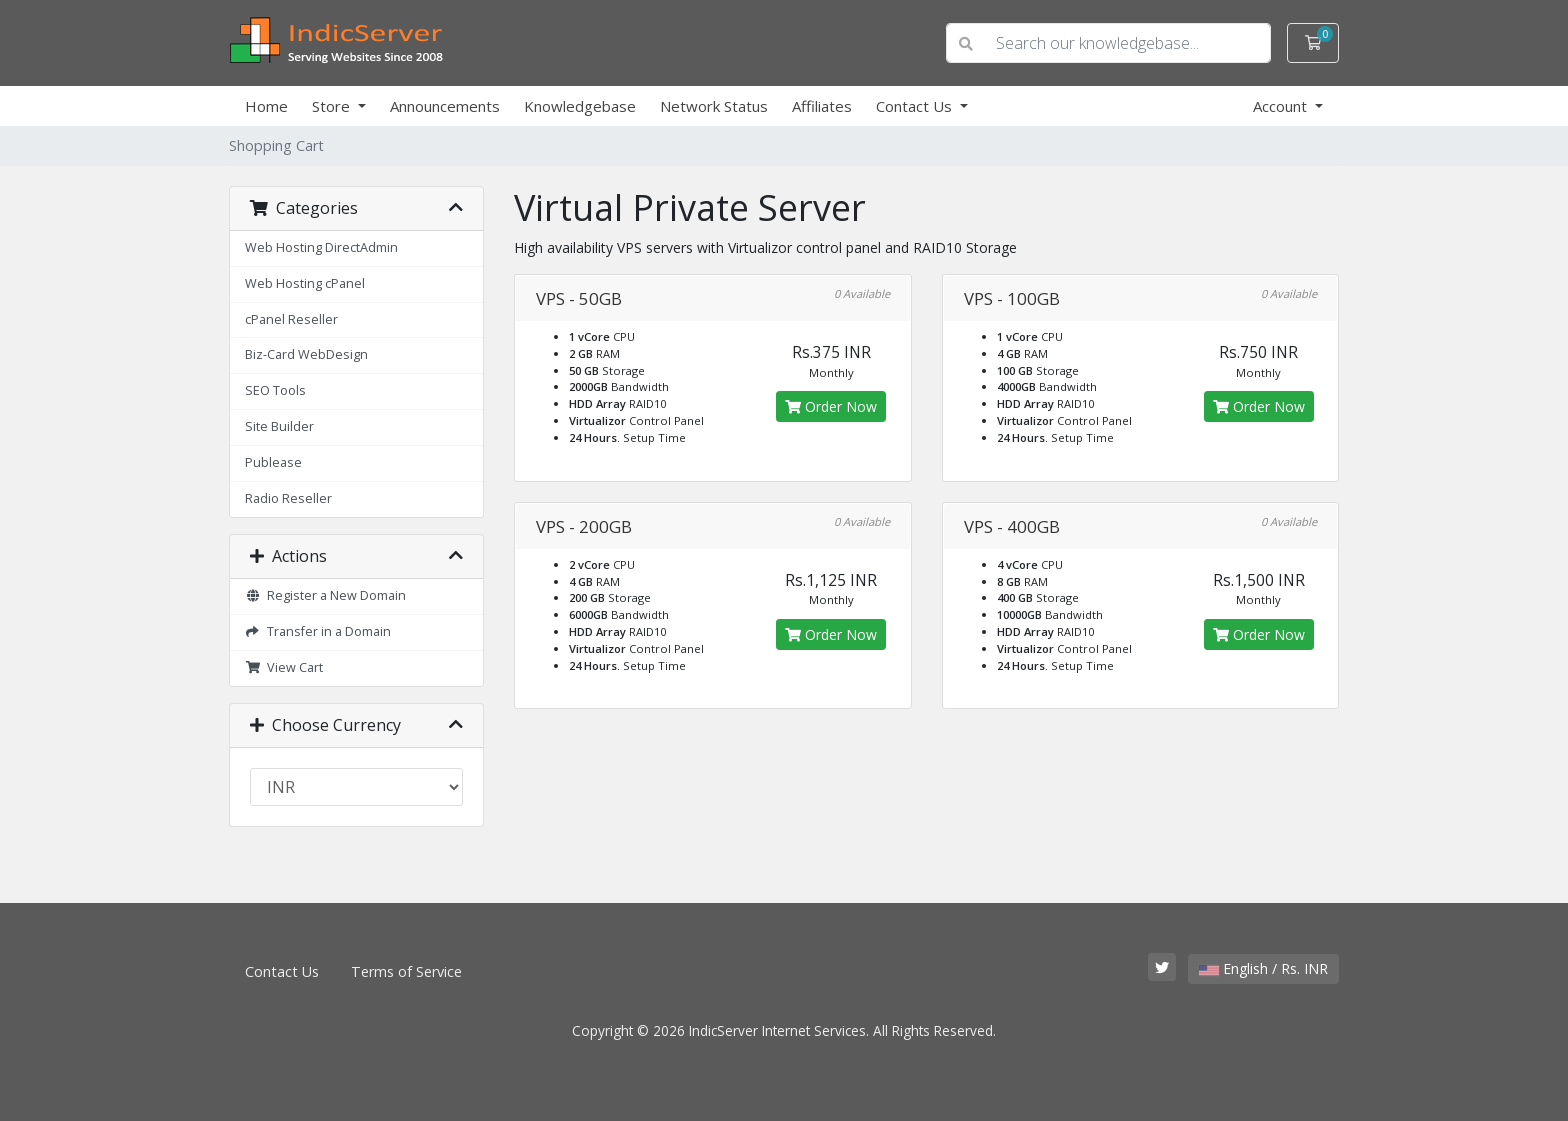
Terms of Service (406, 971)
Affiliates (822, 106)
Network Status (714, 106)
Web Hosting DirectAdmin (321, 247)
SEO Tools (275, 390)
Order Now (831, 406)
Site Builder (279, 426)
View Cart (284, 667)
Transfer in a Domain (318, 631)
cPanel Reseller (291, 319)
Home (266, 106)
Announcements (445, 106)
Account (1282, 106)
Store (333, 106)
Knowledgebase (580, 106)
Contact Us (916, 106)
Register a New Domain (325, 595)
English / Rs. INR (1263, 968)
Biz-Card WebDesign (306, 354)
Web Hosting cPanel (305, 283)
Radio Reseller (288, 498)
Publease (273, 462)
